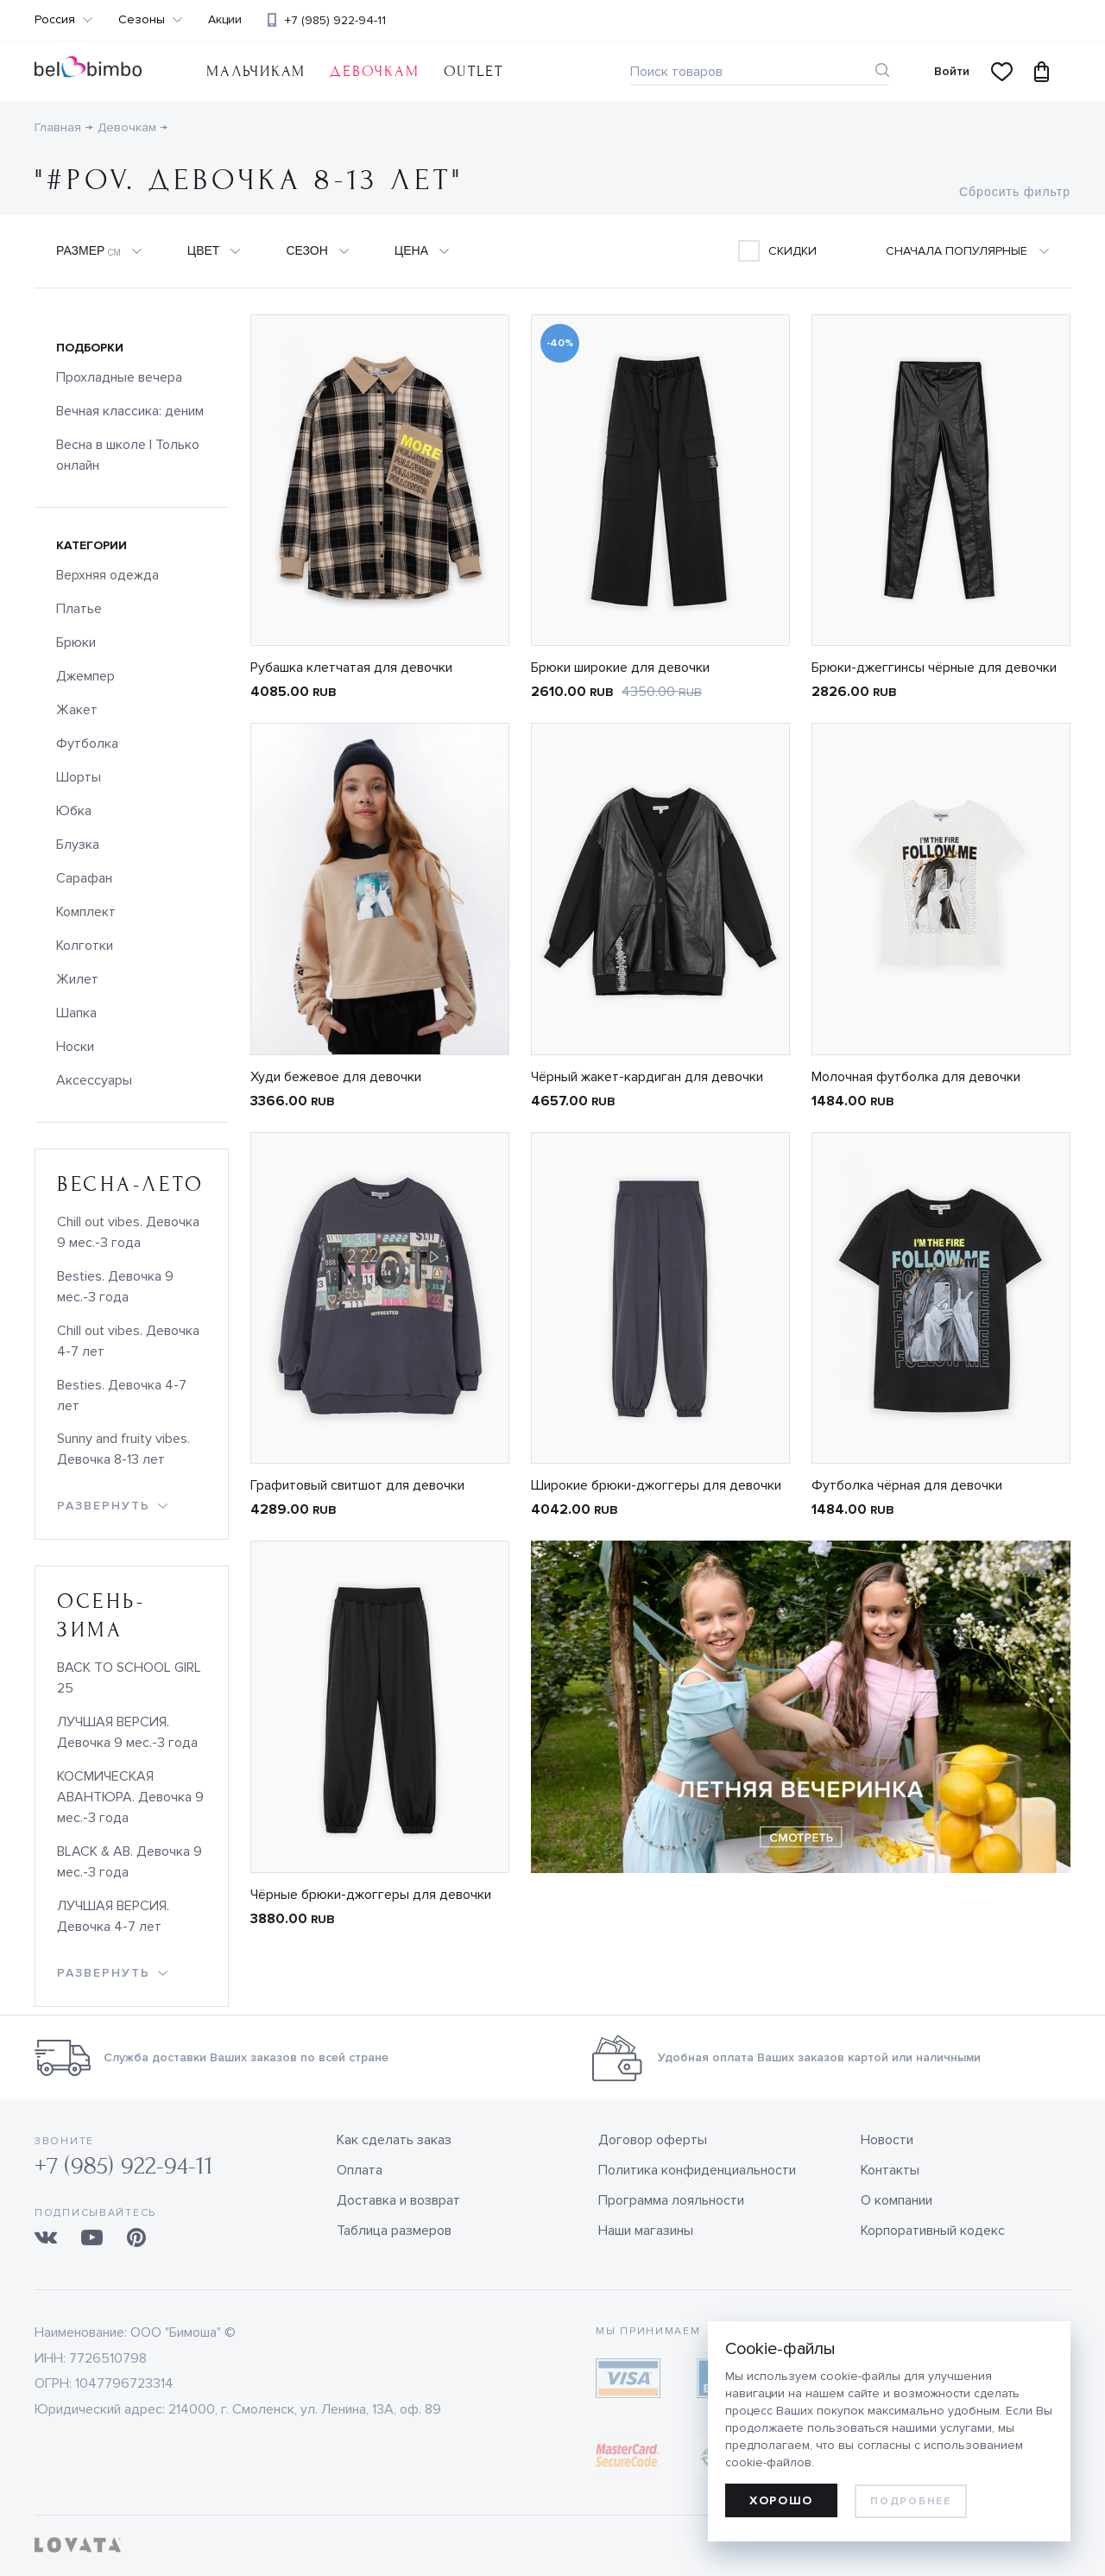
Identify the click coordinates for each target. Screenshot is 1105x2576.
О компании (896, 2200)
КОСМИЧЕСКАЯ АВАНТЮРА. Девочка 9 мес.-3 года (130, 1797)
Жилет (77, 979)
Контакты (890, 2170)
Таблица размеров (394, 2230)
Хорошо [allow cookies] (781, 2500)
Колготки (84, 945)
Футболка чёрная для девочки (906, 1485)
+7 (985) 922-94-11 (335, 20)
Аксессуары (94, 1080)
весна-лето (131, 1184)
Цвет (203, 250)
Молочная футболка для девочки (915, 1076)
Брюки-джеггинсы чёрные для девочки (934, 667)
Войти (951, 71)
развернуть (103, 1505)
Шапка (76, 1013)
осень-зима (101, 1615)
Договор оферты (652, 2140)
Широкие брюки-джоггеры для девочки (656, 1485)
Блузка (77, 844)
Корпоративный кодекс (933, 2230)
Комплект (86, 912)
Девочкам (374, 71)
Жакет (77, 709)
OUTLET (473, 71)
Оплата (359, 2170)
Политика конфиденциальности (697, 2170)
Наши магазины (645, 2230)
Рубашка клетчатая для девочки (351, 667)
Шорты (78, 777)
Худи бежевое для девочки (335, 1076)
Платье (79, 608)
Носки (75, 1046)
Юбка (74, 811)
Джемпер (85, 676)
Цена (411, 250)
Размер (88, 251)
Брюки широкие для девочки (620, 667)
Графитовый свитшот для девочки (357, 1485)
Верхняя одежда (107, 575)
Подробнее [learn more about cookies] (910, 2501)
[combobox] (977, 251)
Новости (887, 2140)
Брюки (76, 642)
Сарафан (84, 878)
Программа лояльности (671, 2200)
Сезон (306, 250)
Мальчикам (256, 71)
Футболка (87, 743)
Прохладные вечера (119, 377)
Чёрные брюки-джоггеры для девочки (370, 1894)
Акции (225, 20)
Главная (58, 127)
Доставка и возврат (398, 2200)
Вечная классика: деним (130, 411)
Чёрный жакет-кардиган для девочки (647, 1076)
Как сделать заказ (394, 2140)
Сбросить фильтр (1014, 192)
